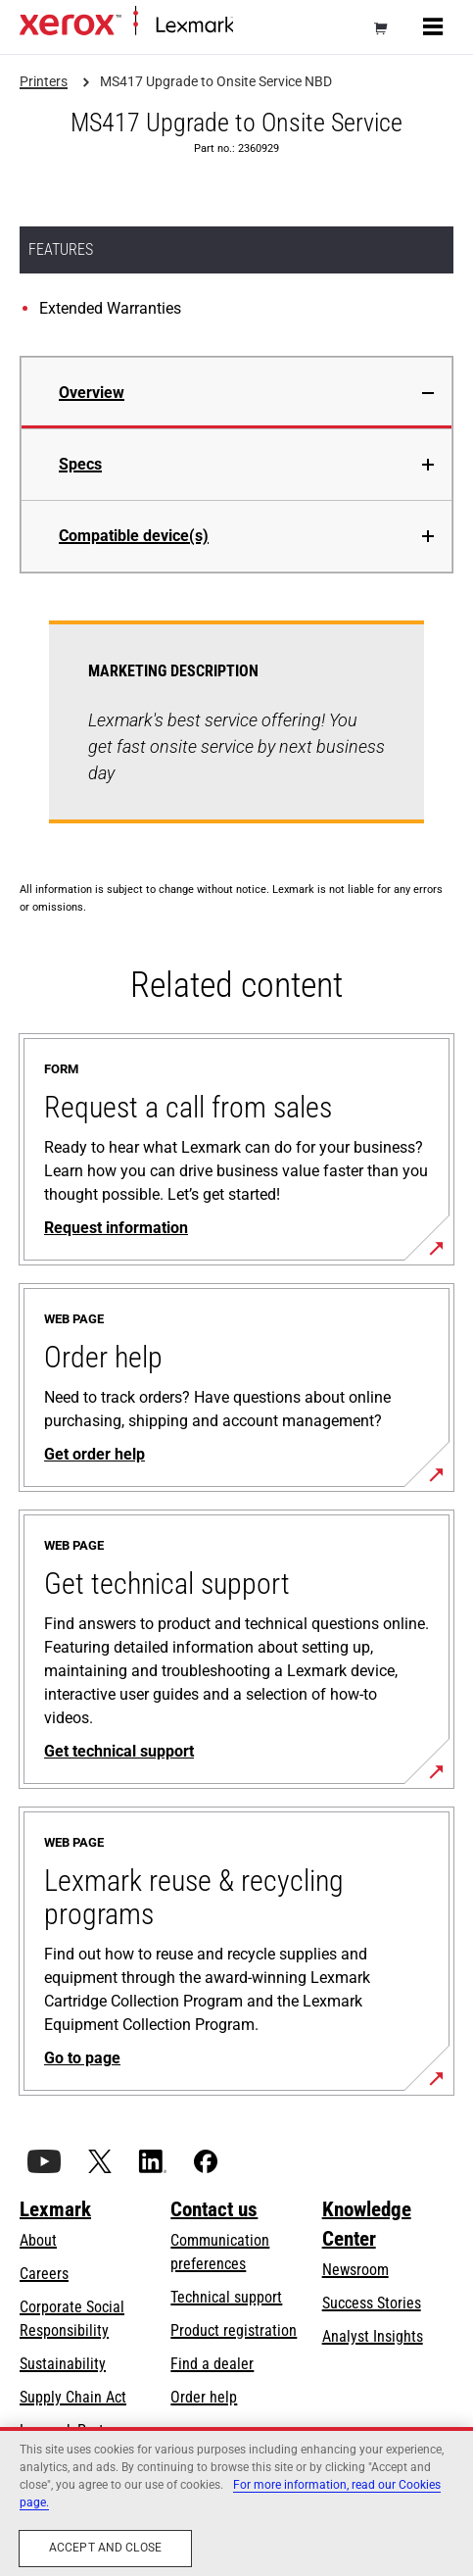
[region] (236, 2501)
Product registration (233, 2330)
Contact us (214, 2209)
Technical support (226, 2297)
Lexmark (55, 2209)
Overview (91, 392)
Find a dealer (212, 2363)
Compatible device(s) (134, 535)
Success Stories (371, 2303)
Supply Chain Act (73, 2397)
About (38, 2240)
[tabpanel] (236, 733)
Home (249, 26)
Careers (44, 2273)
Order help (203, 2397)
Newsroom (355, 2269)
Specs (80, 464)
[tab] (236, 392)
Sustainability (63, 2363)
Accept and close (105, 2547)
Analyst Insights (372, 2336)
